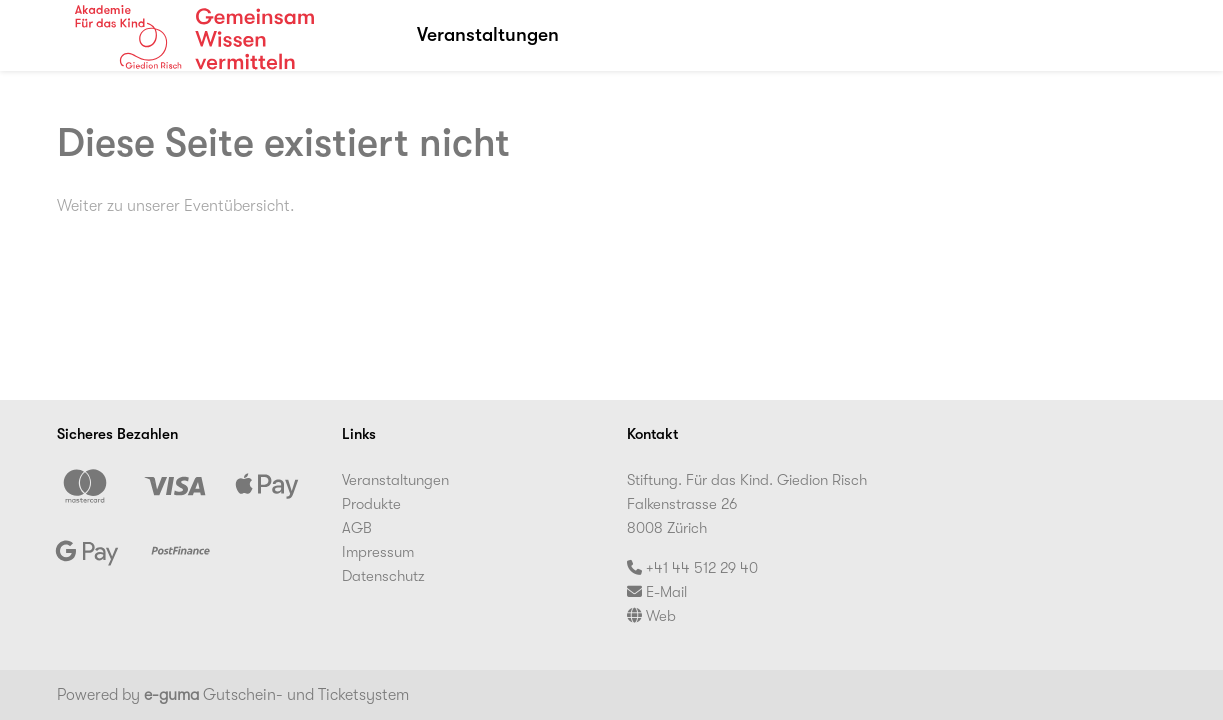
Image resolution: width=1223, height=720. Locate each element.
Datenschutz (383, 576)
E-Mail (657, 592)
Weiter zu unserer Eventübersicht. (176, 206)
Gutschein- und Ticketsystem (276, 695)
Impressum (378, 552)
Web (651, 616)
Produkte (371, 504)
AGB (357, 528)
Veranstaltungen (488, 35)
